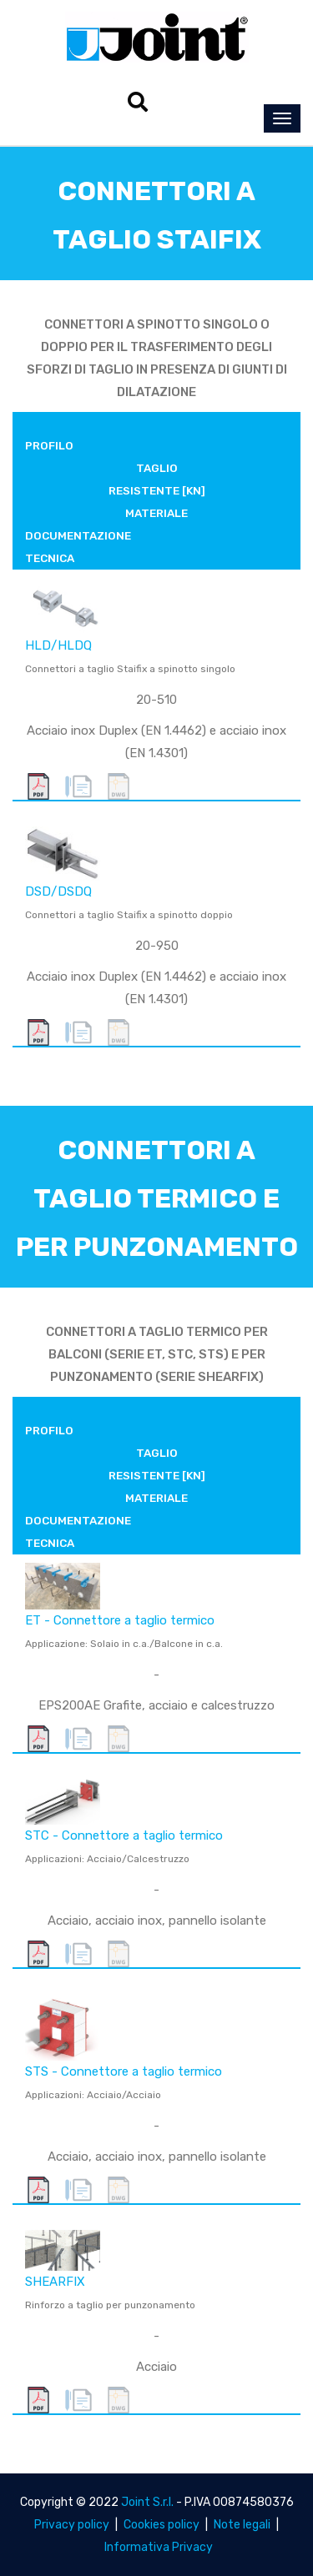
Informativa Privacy (158, 2547)
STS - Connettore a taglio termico (123, 2071)
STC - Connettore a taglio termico (124, 1835)
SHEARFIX (55, 2281)
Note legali (242, 2525)
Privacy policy (71, 2525)
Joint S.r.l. (147, 2502)
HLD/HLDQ (58, 645)
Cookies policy (161, 2525)
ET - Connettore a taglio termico (120, 1620)
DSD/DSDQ (58, 891)
